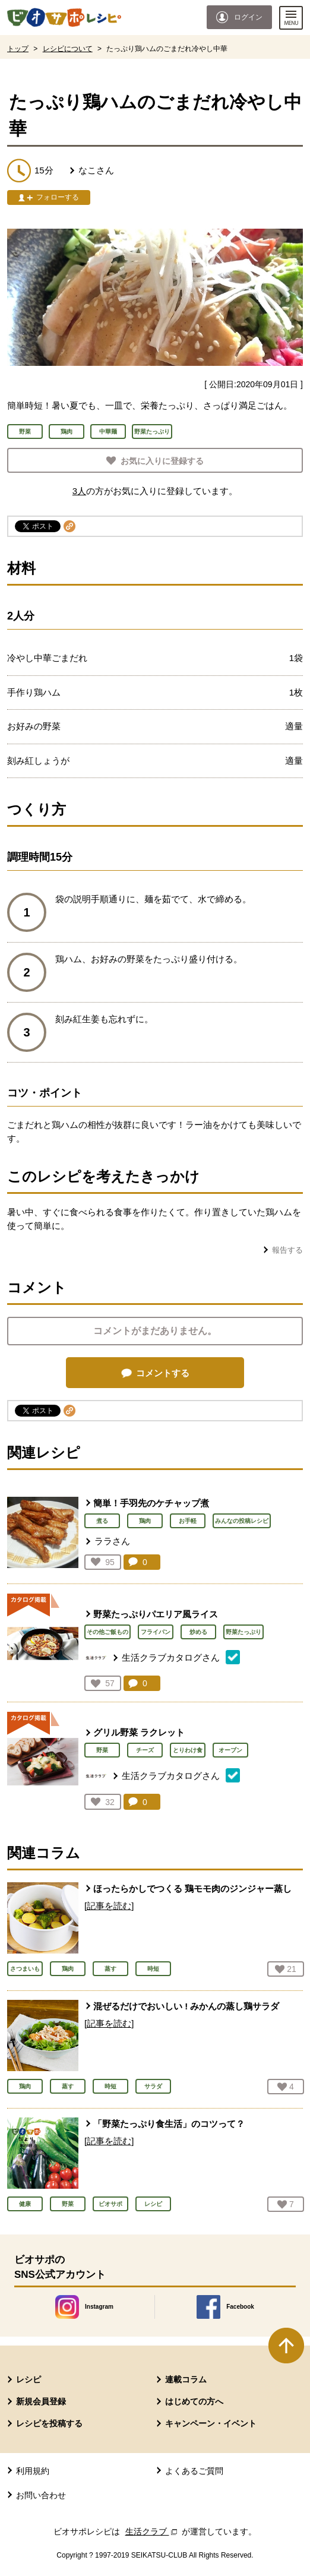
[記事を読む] (109, 1906)
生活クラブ (152, 2531)
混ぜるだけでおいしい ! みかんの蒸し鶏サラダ (186, 2006)
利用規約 (32, 2471)
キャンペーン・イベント (211, 2423)
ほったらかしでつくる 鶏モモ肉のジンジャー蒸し (192, 1888)
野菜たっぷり (243, 1632)
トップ (18, 49)
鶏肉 (145, 1521)
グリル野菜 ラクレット (139, 1732)
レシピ (28, 2379)
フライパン (155, 1632)
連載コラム (186, 2379)
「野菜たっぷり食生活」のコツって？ (169, 2124)
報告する (287, 1250)
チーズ (145, 1750)
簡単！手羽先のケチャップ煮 (151, 1503)
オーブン (230, 1750)
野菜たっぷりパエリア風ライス (155, 1614)
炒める (198, 1632)
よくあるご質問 (194, 2471)
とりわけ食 (188, 1750)
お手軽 (188, 1521)
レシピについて (68, 49)
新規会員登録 (41, 2401)
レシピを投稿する (49, 2423)
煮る (102, 1521)
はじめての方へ (194, 2401)
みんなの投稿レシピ (241, 1521)
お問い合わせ (41, 2495)
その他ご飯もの (107, 1632)
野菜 (102, 1750)
